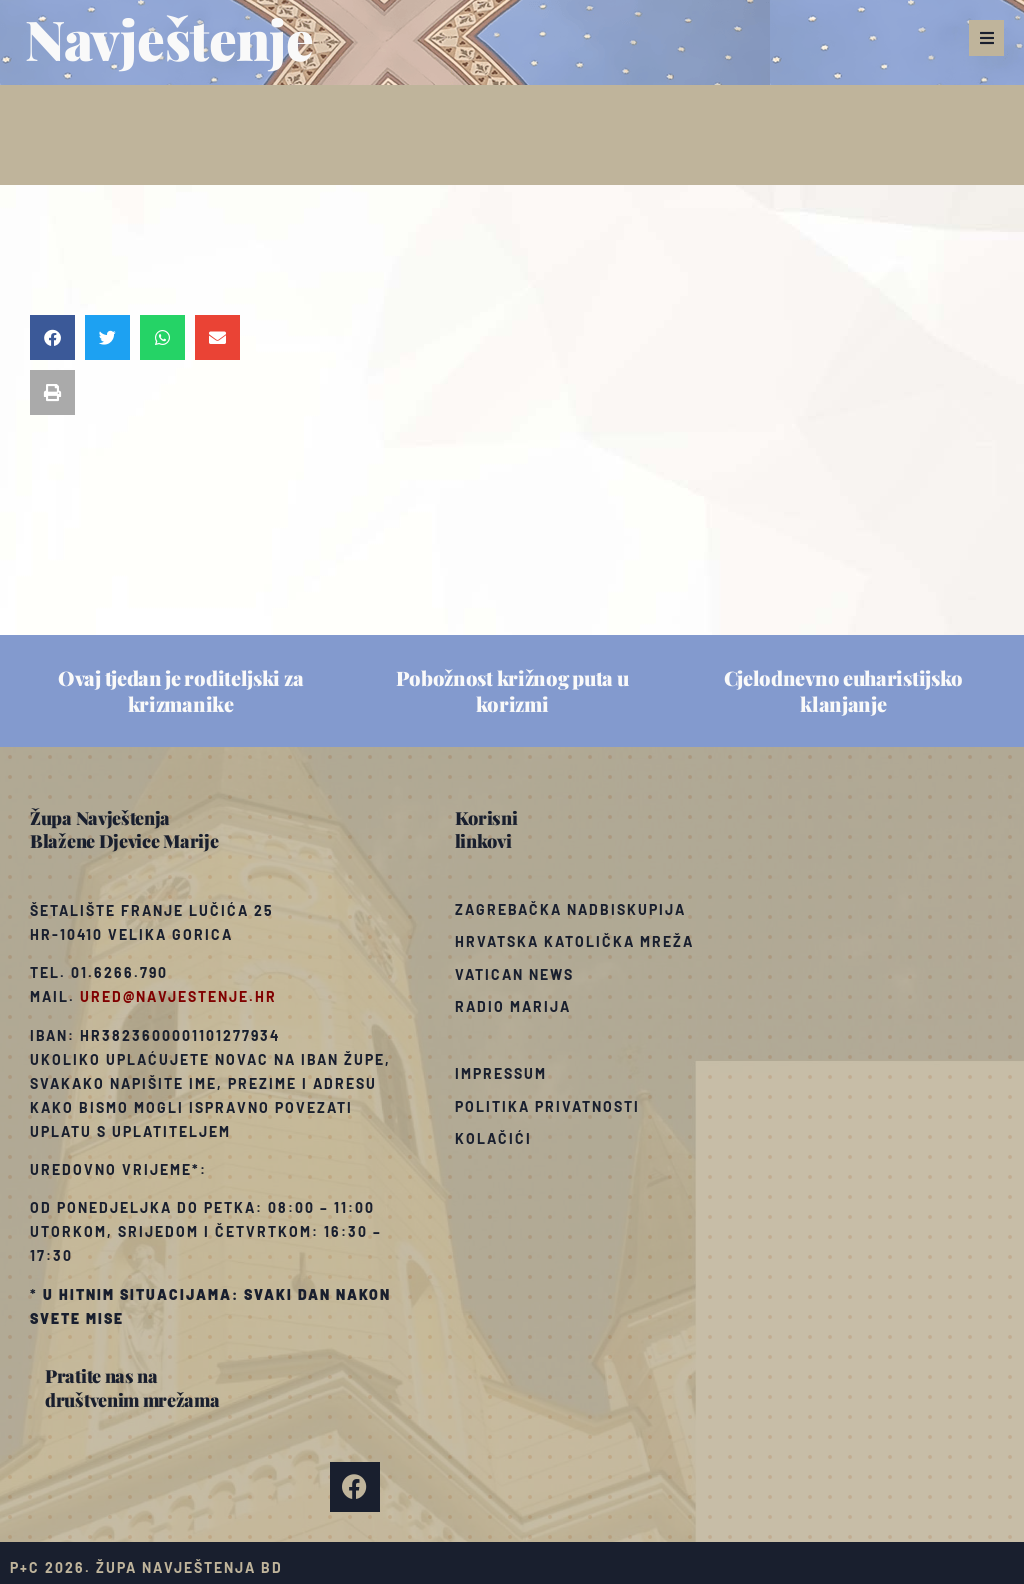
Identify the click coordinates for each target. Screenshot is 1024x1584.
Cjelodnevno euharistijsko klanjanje (844, 690)
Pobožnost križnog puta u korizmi (512, 690)
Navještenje (169, 38)
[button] (986, 38)
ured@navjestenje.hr (178, 996)
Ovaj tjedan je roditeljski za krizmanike (180, 690)
